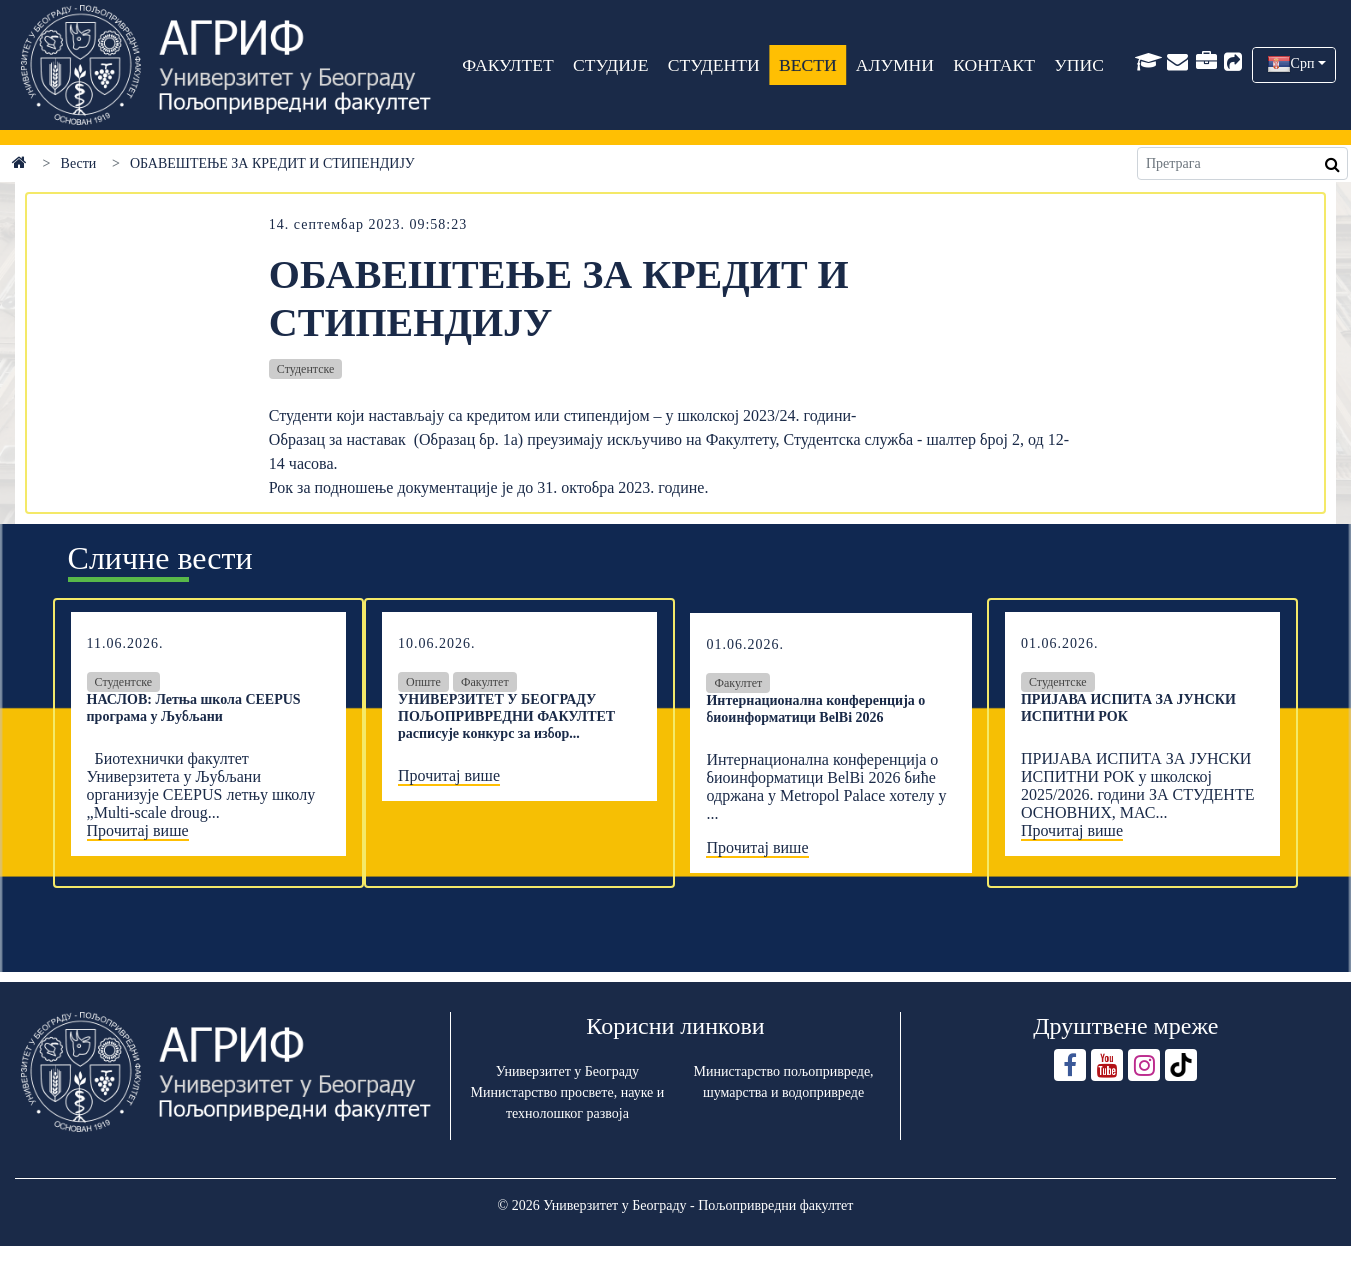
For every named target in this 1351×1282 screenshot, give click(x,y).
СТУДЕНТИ (714, 65)
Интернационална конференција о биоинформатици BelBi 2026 (815, 709)
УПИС (1080, 65)
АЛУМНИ (895, 65)
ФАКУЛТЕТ (509, 65)
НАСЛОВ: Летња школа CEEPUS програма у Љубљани (194, 708)
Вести (79, 163)
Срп (1303, 63)
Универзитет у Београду (567, 1071)
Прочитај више (138, 830)
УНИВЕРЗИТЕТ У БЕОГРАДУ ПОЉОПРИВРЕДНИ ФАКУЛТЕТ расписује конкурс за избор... (506, 716)
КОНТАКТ (995, 65)
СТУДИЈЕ (610, 65)
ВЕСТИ (808, 65)
